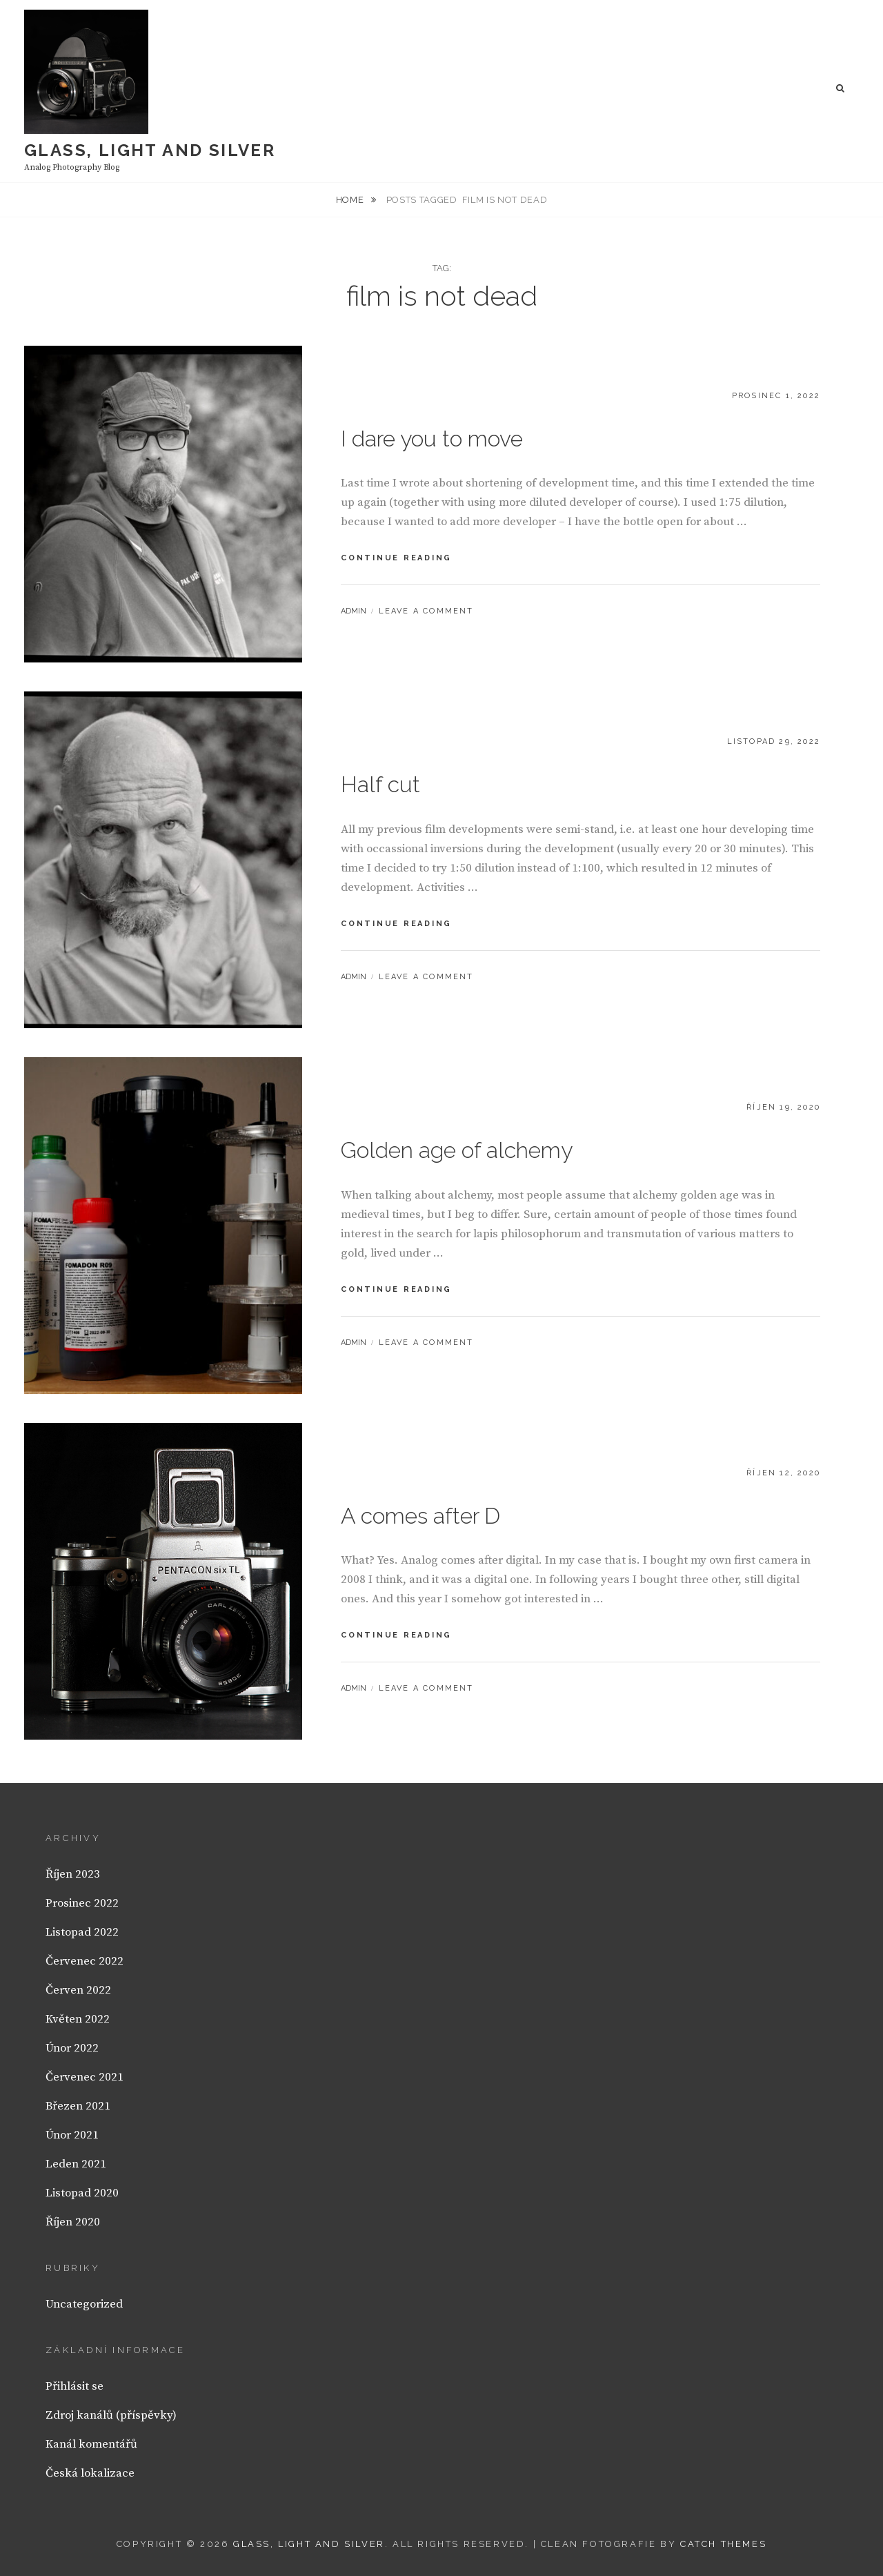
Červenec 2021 (84, 2077)
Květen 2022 (78, 2019)
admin (353, 611)
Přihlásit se (74, 2386)
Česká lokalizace (90, 2473)
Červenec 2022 (84, 1961)
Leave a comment (426, 611)
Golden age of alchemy (457, 1150)
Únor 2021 (72, 2135)
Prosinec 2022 (82, 1903)
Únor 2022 (72, 2048)
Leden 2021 (76, 2164)
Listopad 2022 (82, 1932)
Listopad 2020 (82, 2193)
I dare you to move (432, 438)
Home (351, 200)
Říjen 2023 (73, 1874)
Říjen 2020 (73, 2222)
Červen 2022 (78, 1990)
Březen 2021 (78, 2106)
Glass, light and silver (149, 150)
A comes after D (420, 1515)
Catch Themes (723, 2544)
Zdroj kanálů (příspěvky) (111, 2415)
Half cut (380, 784)
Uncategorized (84, 2304)
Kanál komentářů (91, 2444)
